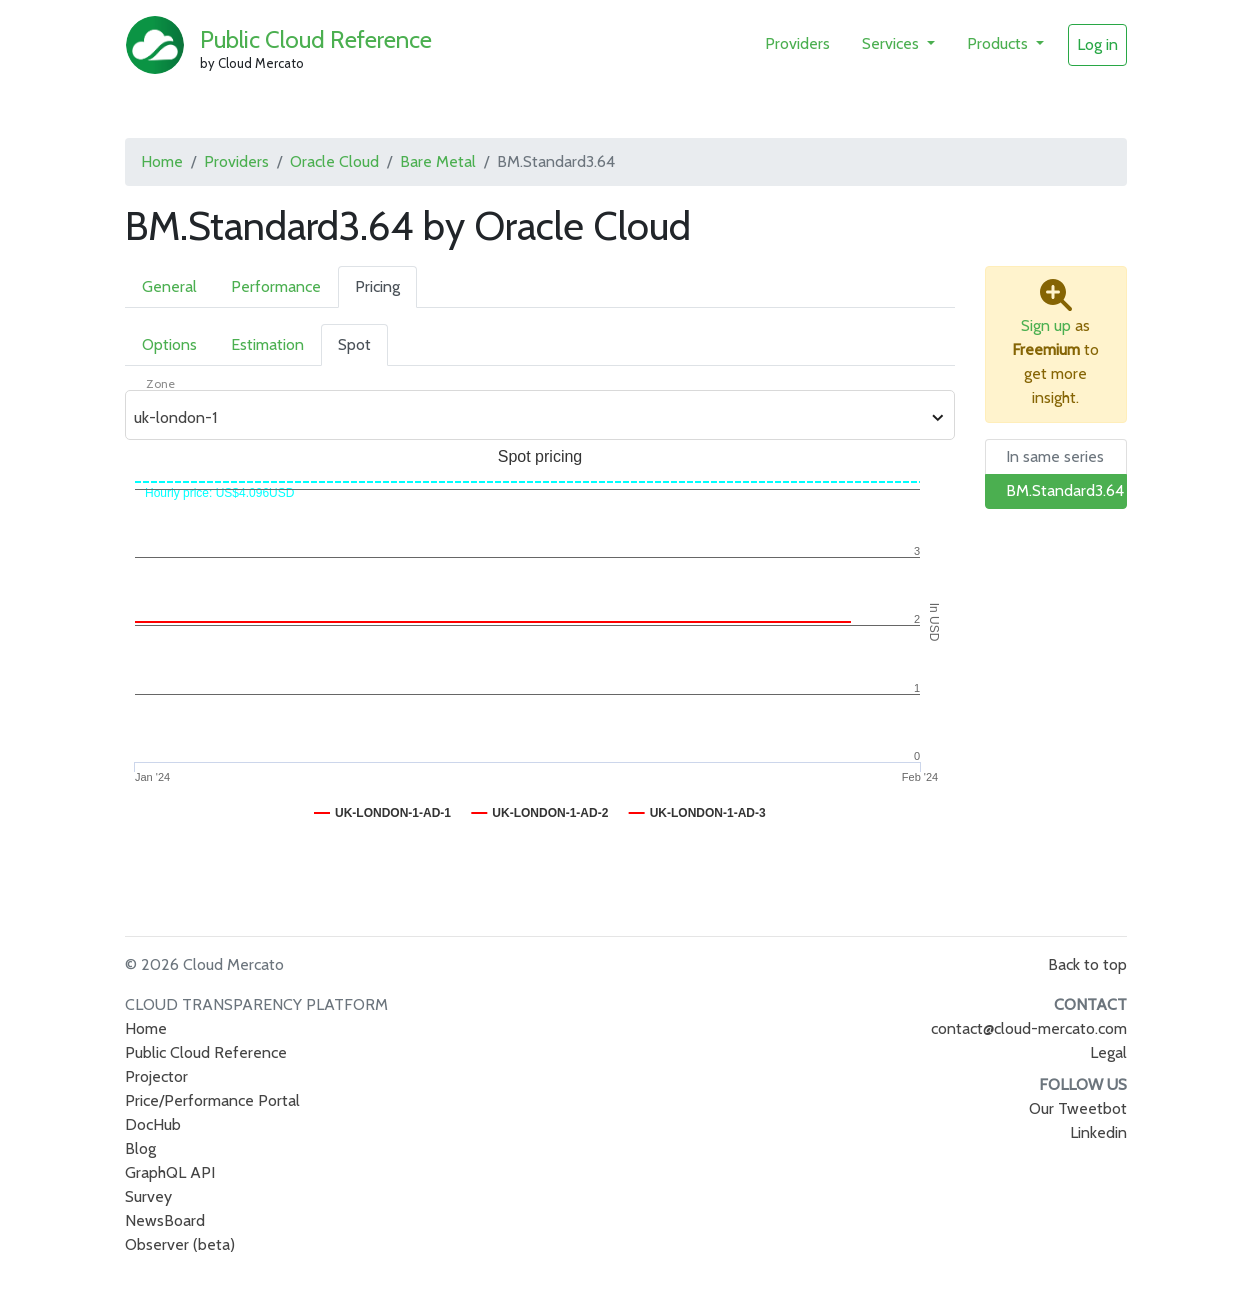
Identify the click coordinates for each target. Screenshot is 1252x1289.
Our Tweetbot (1078, 1108)
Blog (140, 1148)
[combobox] (529, 418)
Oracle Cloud (334, 161)
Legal (1108, 1052)
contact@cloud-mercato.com (1029, 1028)
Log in (1097, 44)
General (169, 286)
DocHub (153, 1124)
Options (169, 344)
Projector (156, 1076)
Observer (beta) (180, 1244)
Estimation (267, 344)
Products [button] (999, 43)
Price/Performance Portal (212, 1100)
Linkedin (1098, 1132)
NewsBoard (165, 1220)
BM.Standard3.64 (1065, 490)
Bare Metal (438, 161)
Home (162, 161)
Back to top (1087, 964)
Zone (160, 383)
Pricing (377, 286)
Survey (148, 1196)
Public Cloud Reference (316, 39)
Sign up (1046, 325)
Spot (354, 344)
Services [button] (892, 43)
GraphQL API (170, 1172)
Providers (797, 43)
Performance (276, 286)
